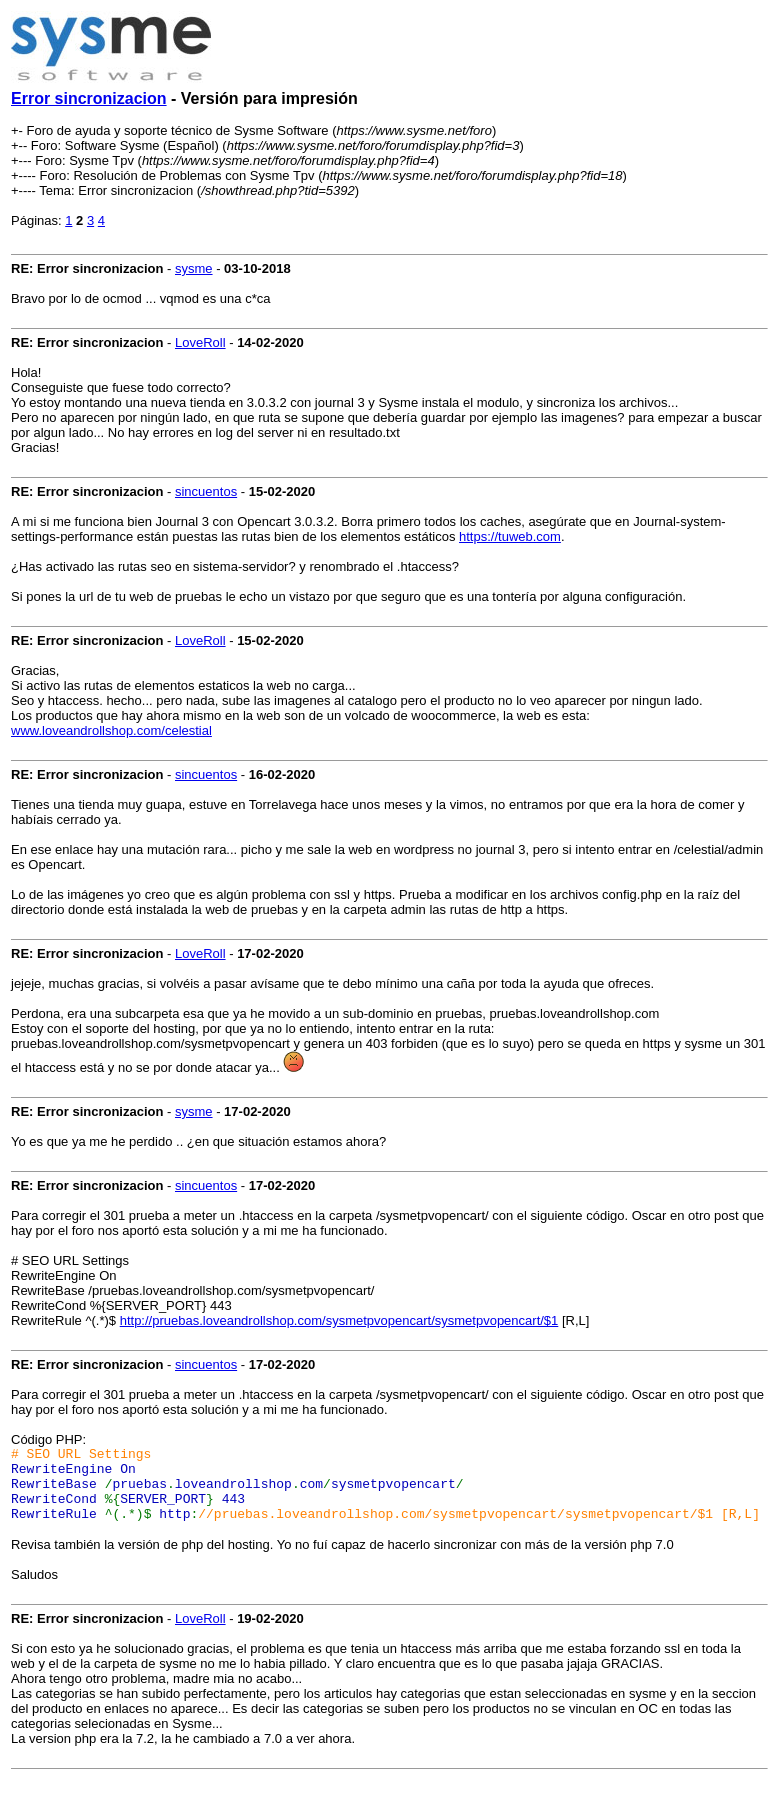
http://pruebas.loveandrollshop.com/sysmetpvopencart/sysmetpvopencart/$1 (339, 1320)
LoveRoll (200, 342)
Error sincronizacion (89, 98)
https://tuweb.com (510, 536)
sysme (194, 268)
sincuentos (206, 491)
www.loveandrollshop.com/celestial (111, 730)
